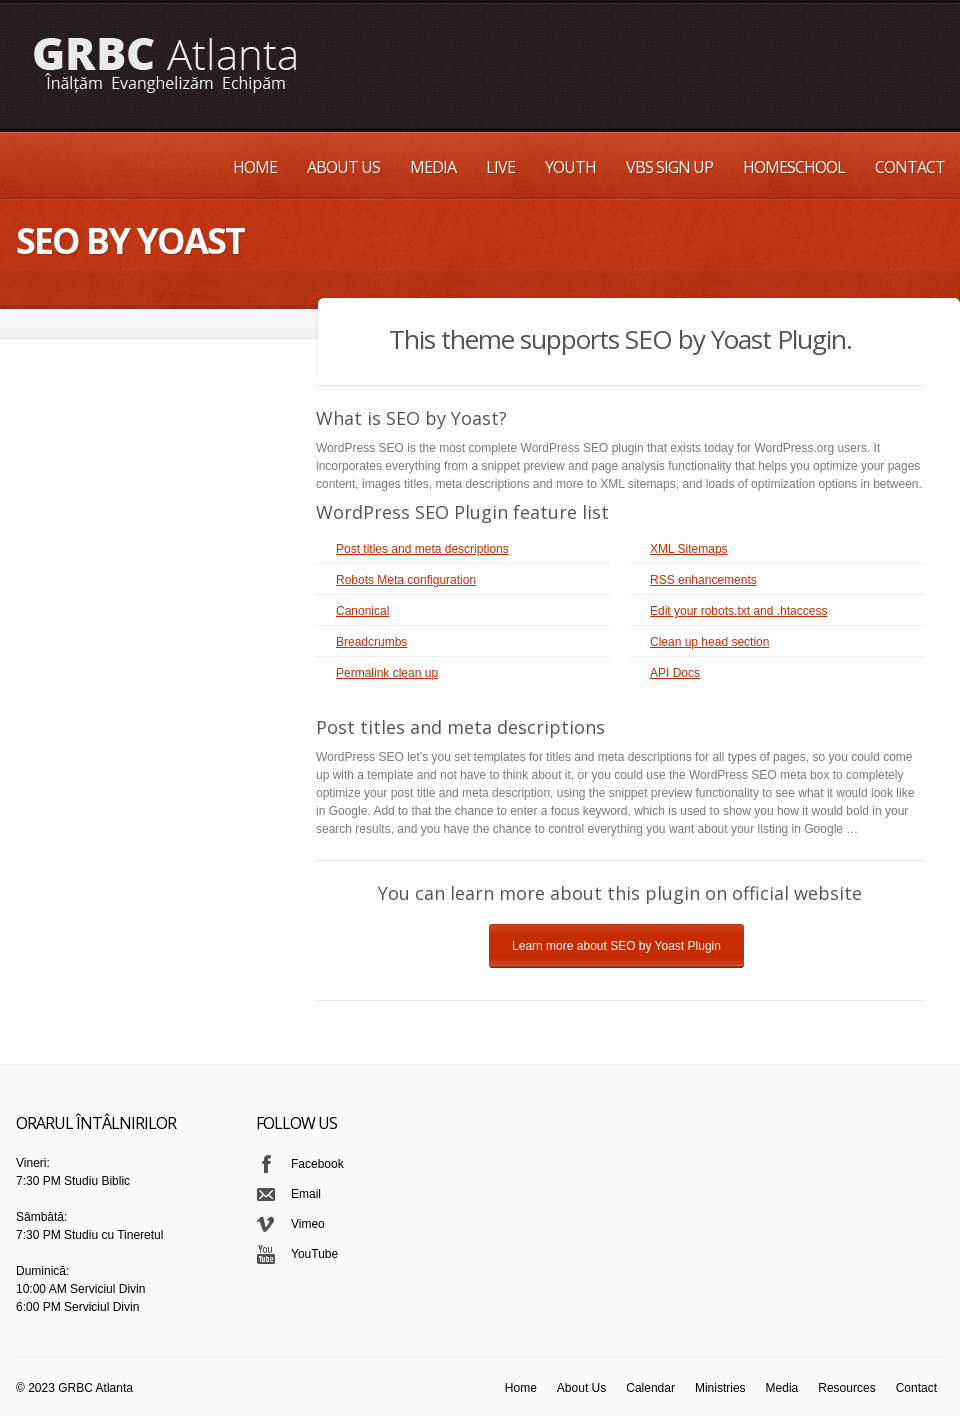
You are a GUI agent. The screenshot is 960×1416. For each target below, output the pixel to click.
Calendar (650, 1388)
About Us (343, 167)
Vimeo (308, 1224)
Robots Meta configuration (406, 580)
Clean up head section (709, 642)
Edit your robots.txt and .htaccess (738, 611)
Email (306, 1194)
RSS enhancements (703, 580)
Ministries (720, 1388)
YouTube (314, 1254)
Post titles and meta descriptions (422, 549)
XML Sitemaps (689, 549)
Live (500, 167)
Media (433, 167)
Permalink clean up (387, 673)
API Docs (675, 673)
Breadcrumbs (371, 642)
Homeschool (794, 167)
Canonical (362, 611)
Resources (846, 1388)
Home (255, 167)
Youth (570, 167)
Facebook (317, 1164)
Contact (910, 167)
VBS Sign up (669, 167)
